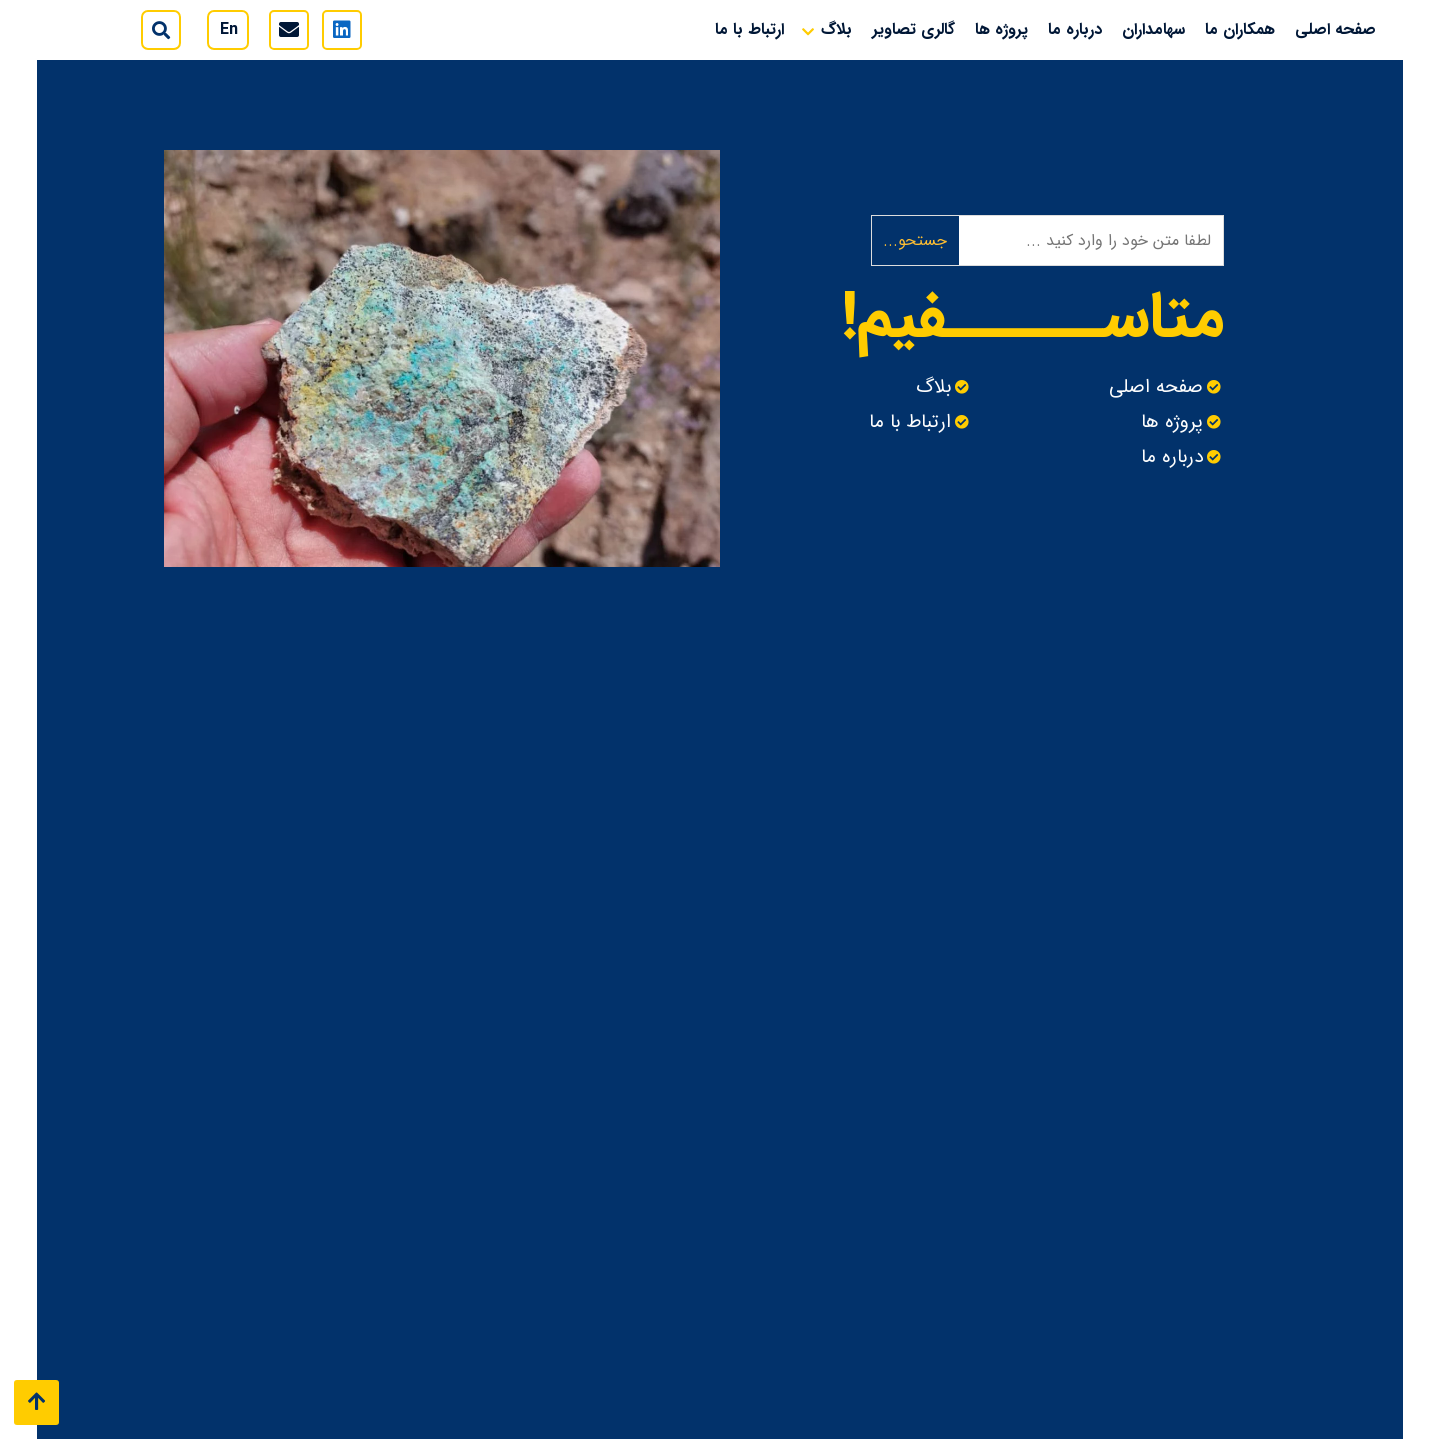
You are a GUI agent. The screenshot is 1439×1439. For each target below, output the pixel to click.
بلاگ (836, 29)
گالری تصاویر (913, 29)
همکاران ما (1240, 29)
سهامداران (1153, 29)
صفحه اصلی (1335, 29)
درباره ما (1075, 29)
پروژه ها (1001, 29)
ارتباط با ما (749, 29)
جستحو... (915, 240)
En (229, 29)
